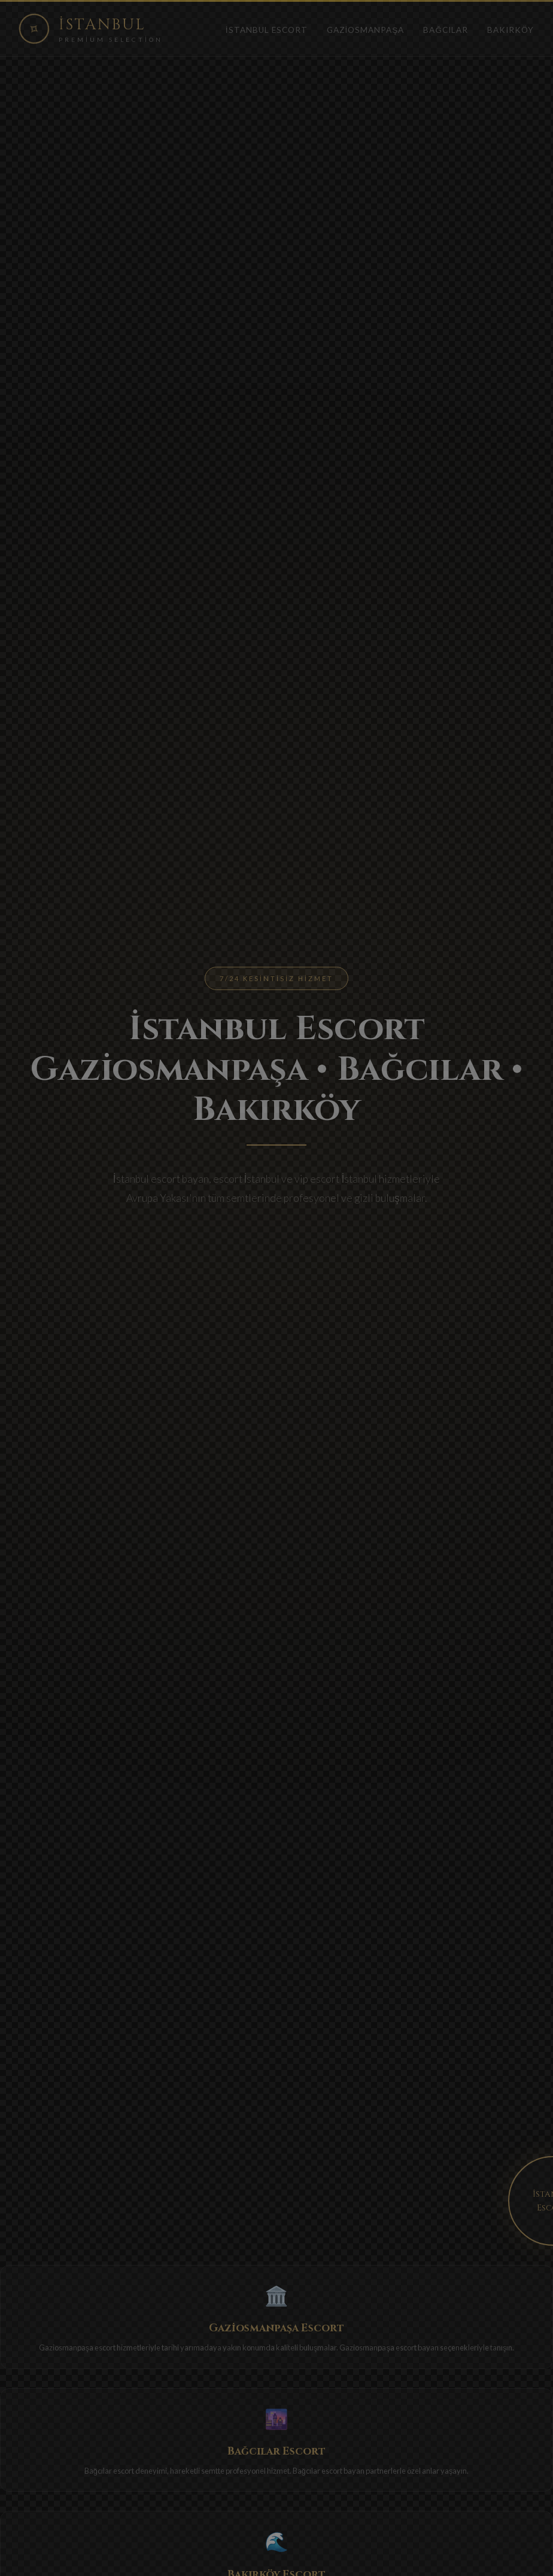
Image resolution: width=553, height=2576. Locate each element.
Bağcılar (445, 30)
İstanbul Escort (267, 30)
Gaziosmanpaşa (366, 30)
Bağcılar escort (109, 2470)
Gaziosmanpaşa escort (77, 2347)
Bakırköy (510, 30)
